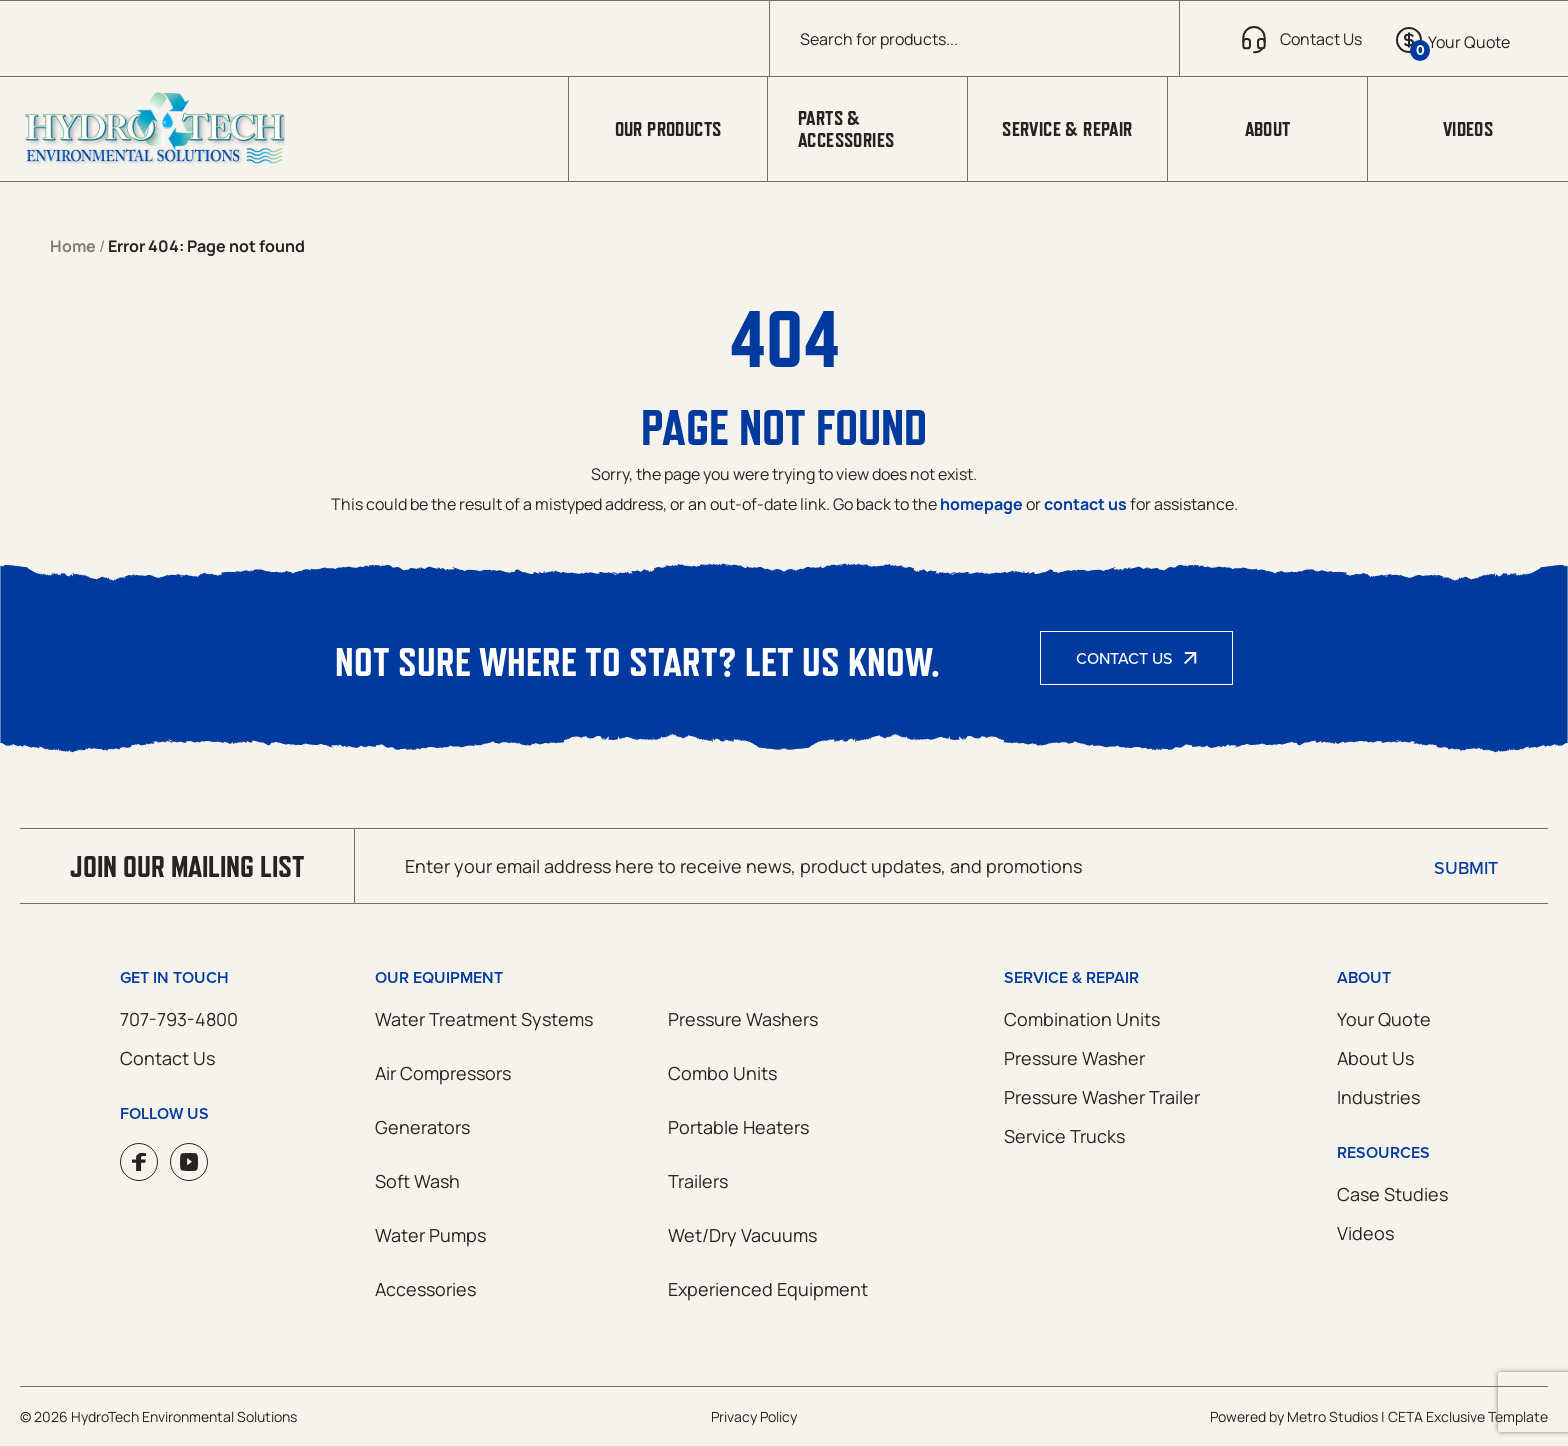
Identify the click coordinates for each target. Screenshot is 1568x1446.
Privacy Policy (754, 1416)
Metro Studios (1332, 1416)
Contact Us (1124, 658)
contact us (1085, 504)
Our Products (668, 129)
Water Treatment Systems (484, 1019)
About (1268, 129)
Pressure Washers (743, 1019)
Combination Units (1082, 1019)
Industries (1378, 1097)
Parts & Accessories (846, 129)
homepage (981, 504)
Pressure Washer (1074, 1058)
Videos (1468, 129)
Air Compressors (443, 1073)
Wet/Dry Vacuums (742, 1235)
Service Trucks (1064, 1136)
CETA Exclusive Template (1468, 1416)
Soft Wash (417, 1181)
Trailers (698, 1181)
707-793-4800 (179, 1019)
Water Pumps (430, 1235)
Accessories (425, 1289)
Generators (422, 1127)
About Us (1375, 1058)
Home (73, 246)
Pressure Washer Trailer (1102, 1097)
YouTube (189, 1162)
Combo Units (722, 1073)
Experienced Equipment (768, 1289)
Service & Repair (1067, 129)
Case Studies (1392, 1194)
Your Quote (1384, 1019)
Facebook (139, 1162)
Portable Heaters (738, 1127)
